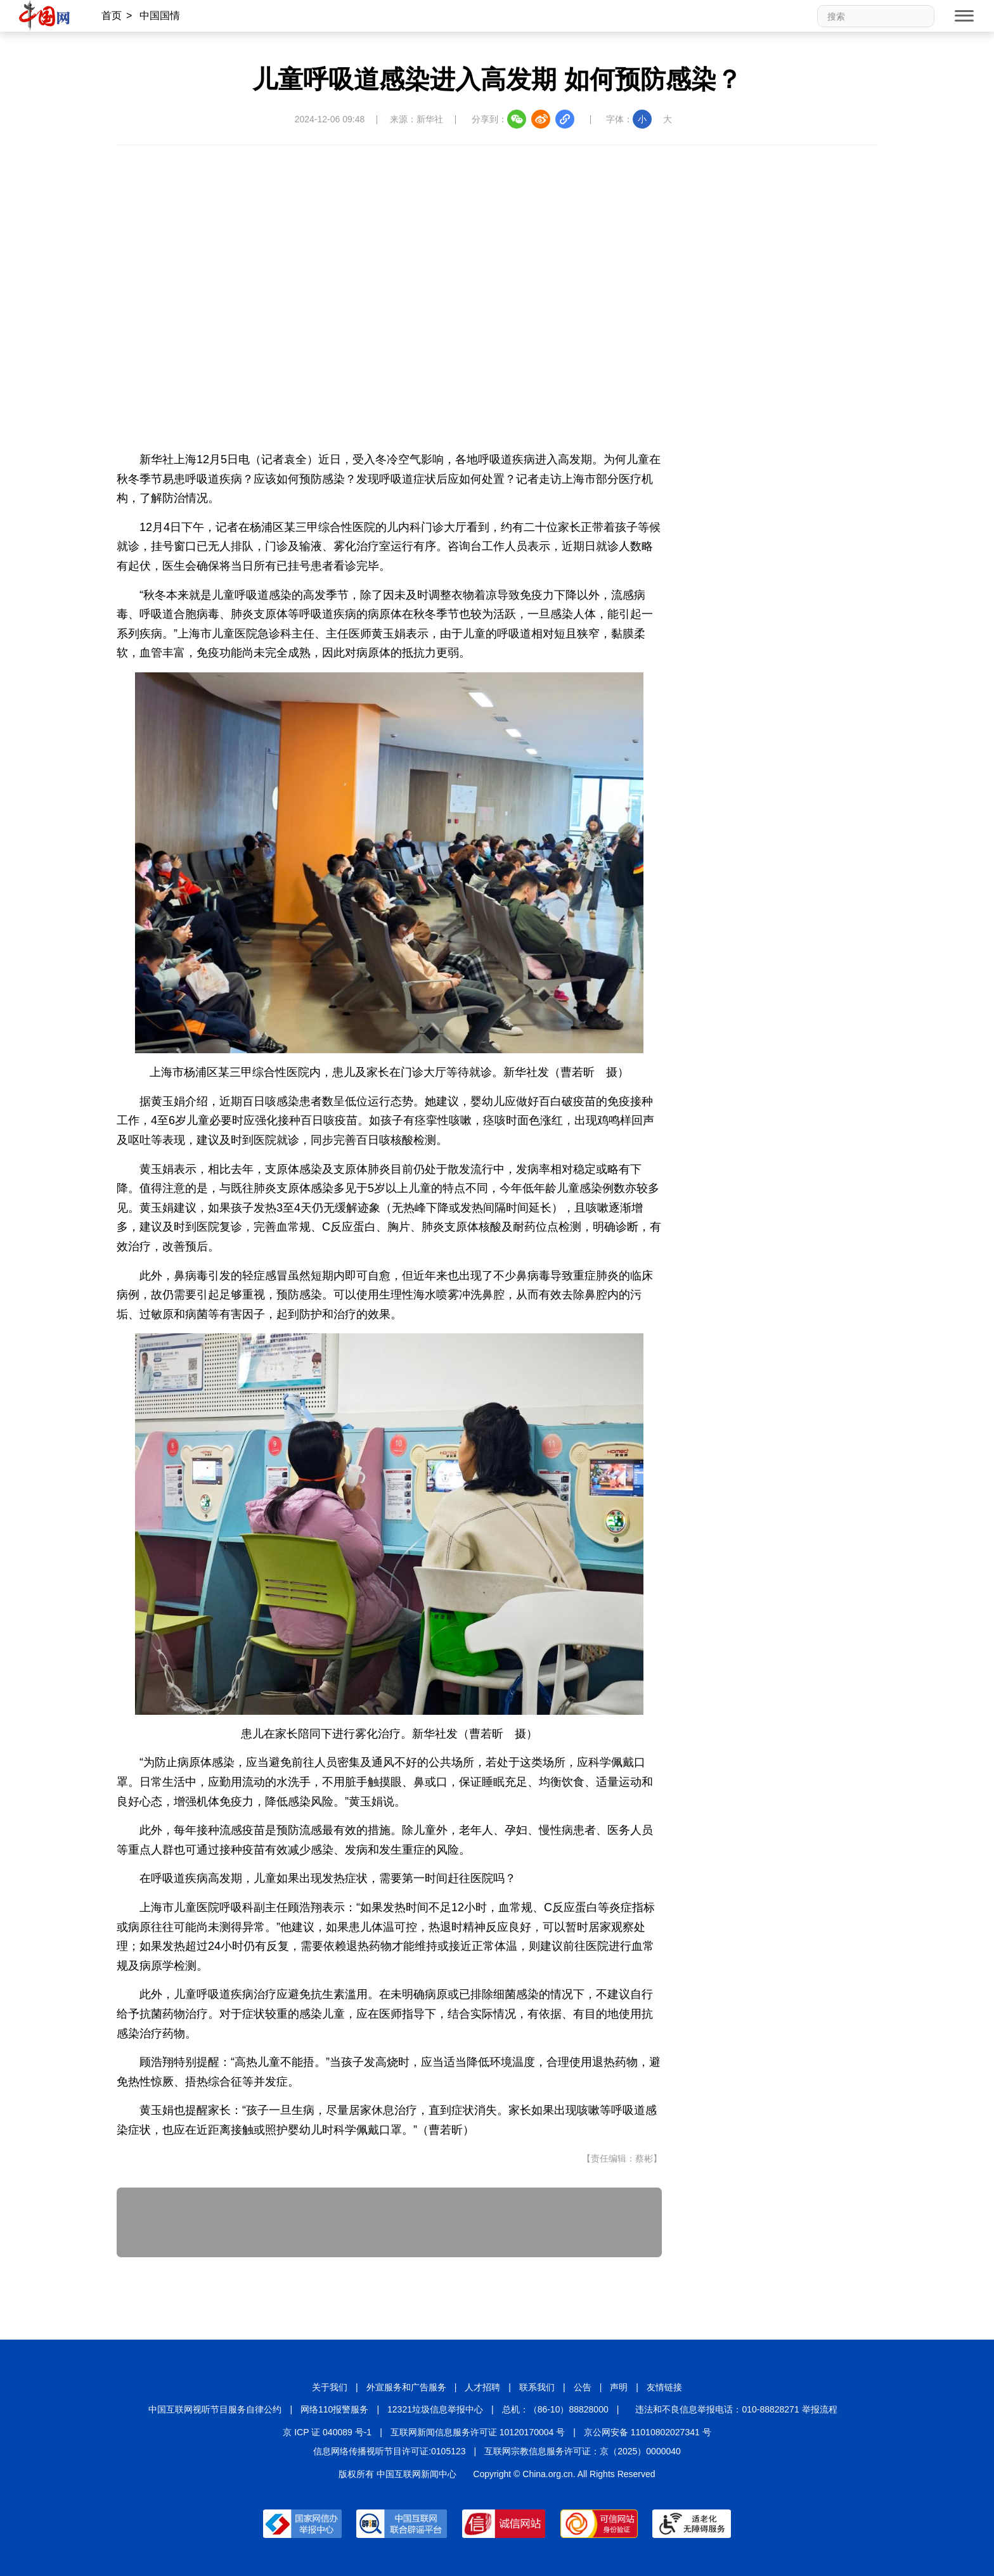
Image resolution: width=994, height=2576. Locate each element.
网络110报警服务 (334, 2409)
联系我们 (537, 2387)
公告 (582, 2387)
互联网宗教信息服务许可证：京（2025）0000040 (582, 2451)
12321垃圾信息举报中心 (435, 2409)
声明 (619, 2387)
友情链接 (664, 2387)
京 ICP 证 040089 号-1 (327, 2432)
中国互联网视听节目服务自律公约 (214, 2409)
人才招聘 (482, 2387)
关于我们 (329, 2387)
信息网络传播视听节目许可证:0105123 (389, 2451)
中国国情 (159, 15)
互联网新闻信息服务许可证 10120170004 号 (477, 2432)
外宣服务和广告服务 (406, 2387)
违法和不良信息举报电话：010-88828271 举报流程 (736, 2409)
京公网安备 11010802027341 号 (647, 2432)
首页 (111, 15)
